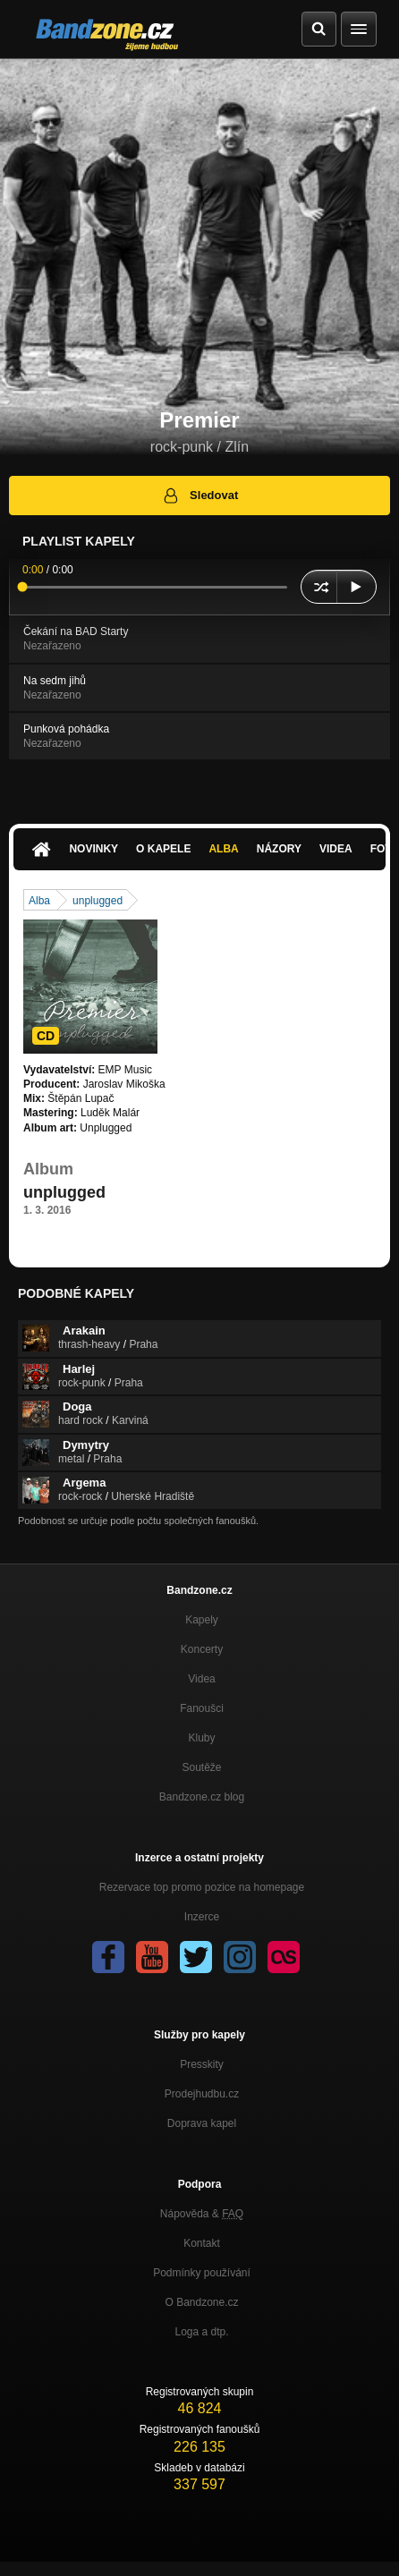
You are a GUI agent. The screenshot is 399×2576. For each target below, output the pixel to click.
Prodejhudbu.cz (202, 2094)
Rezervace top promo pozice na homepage (201, 1887)
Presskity (202, 2064)
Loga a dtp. (201, 2332)
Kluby (201, 1738)
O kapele (163, 849)
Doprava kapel (201, 2123)
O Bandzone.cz (201, 2302)
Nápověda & (201, 2213)
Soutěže (201, 1767)
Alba (223, 849)
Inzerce (201, 1917)
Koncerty (202, 1649)
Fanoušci (202, 1708)
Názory (279, 849)
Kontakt (201, 2243)
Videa (335, 849)
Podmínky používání (201, 2273)
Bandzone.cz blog (201, 1797)
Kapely (201, 1620)
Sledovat (200, 495)
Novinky (93, 849)
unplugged (97, 900)
